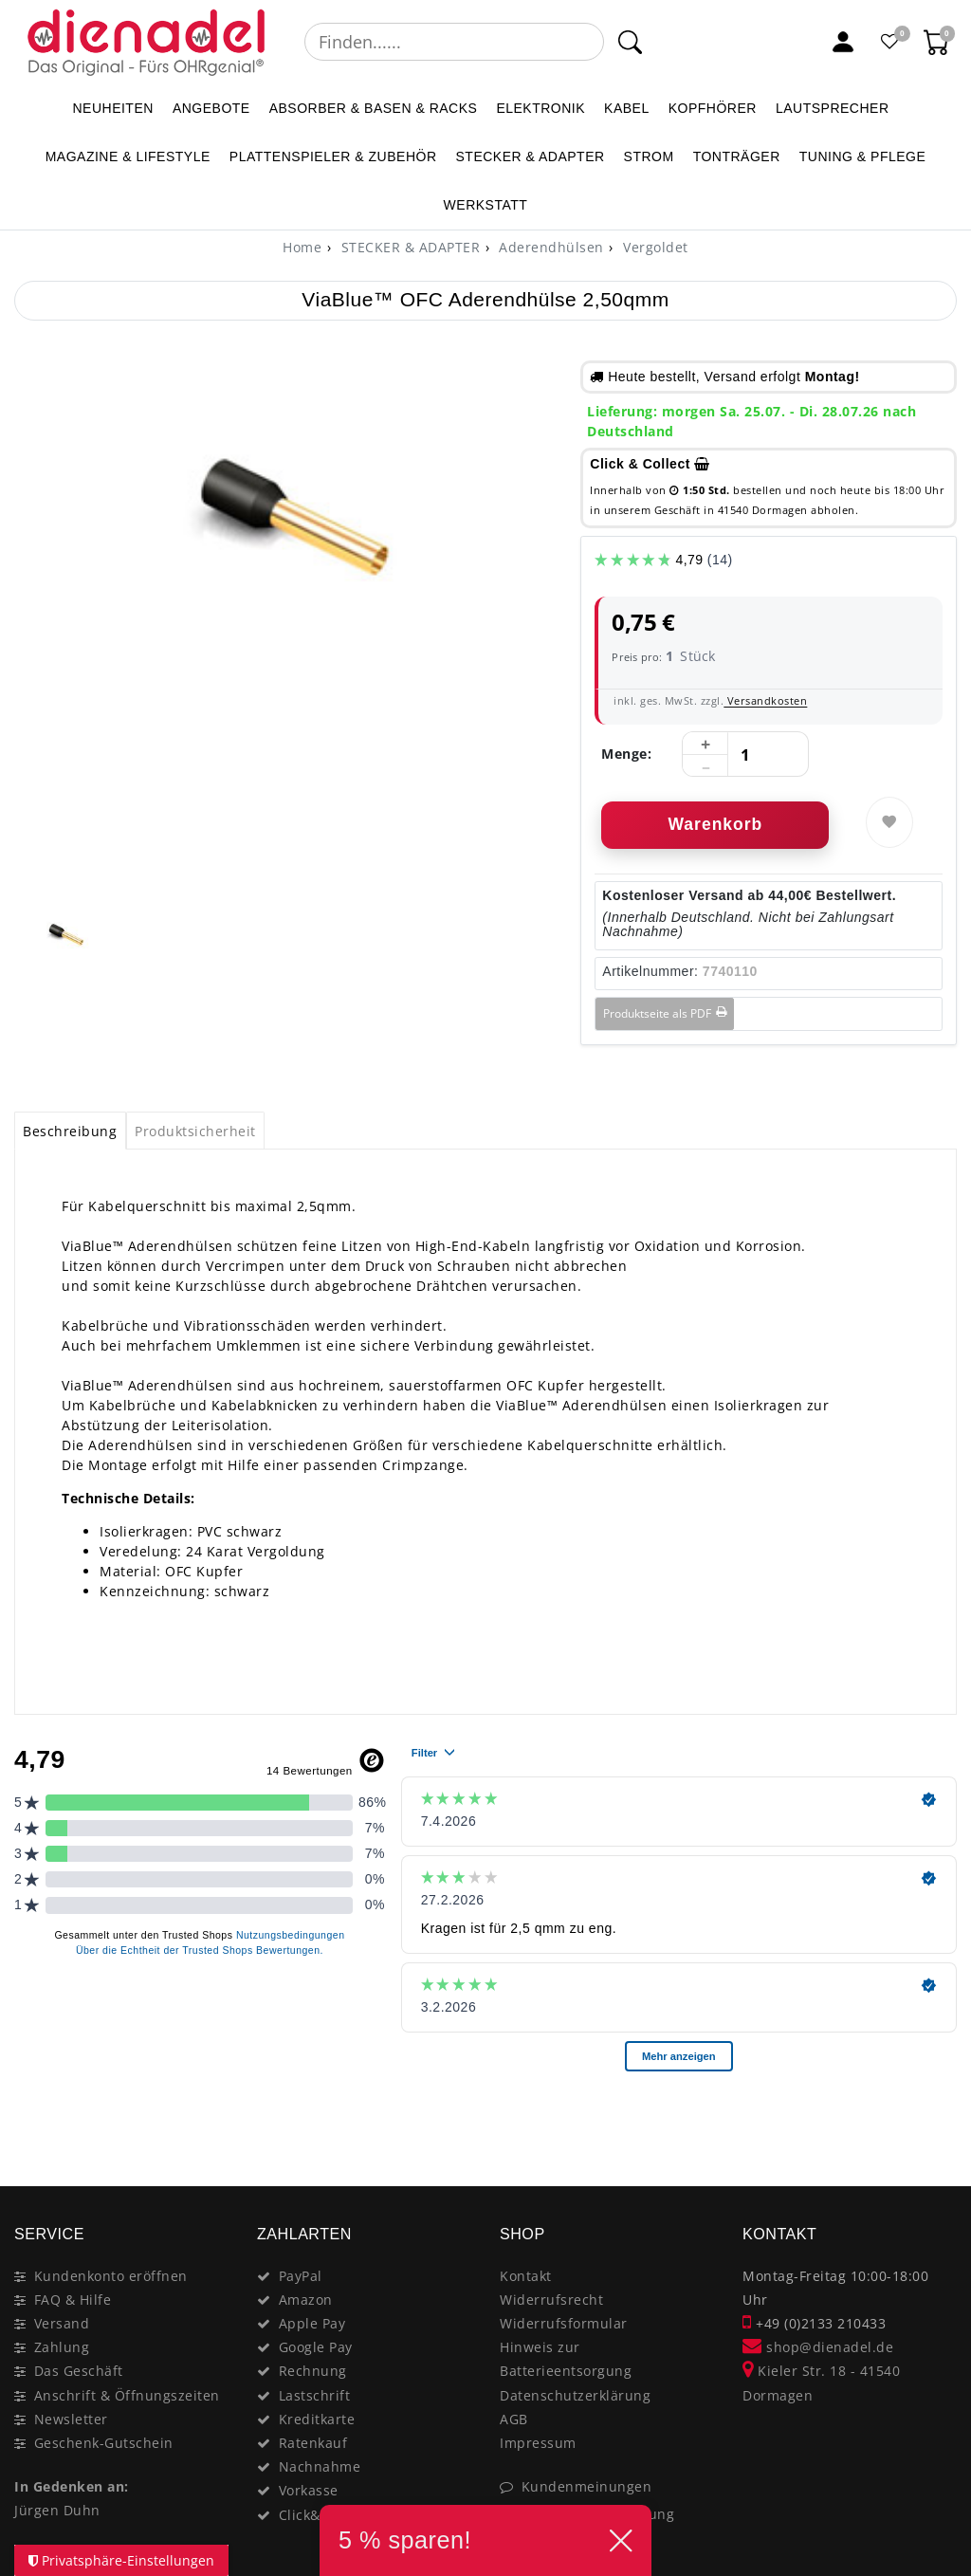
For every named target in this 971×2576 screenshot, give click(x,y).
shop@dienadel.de (817, 2347)
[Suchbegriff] (454, 42)
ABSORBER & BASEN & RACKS (373, 108)
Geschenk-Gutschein (104, 2443)
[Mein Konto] (843, 42)
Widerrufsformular (564, 2323)
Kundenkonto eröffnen (111, 2276)
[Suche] (629, 42)
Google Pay (316, 2347)
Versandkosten (765, 700)
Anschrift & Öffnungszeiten (127, 2395)
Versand (62, 2323)
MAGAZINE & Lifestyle (128, 156)
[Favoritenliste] (890, 42)
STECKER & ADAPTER (530, 156)
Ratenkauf (313, 2443)
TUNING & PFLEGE (862, 156)
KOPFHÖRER (713, 108)
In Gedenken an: (71, 2486)
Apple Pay (312, 2323)
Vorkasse (309, 2490)
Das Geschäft (78, 2371)
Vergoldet (653, 247)
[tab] (70, 1131)
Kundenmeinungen (587, 2486)
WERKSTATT (486, 204)
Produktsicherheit (195, 1131)
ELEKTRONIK (540, 108)
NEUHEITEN (112, 108)
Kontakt (526, 2276)
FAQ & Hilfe (73, 2300)
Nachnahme (320, 2466)
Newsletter (71, 2419)
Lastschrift (315, 2395)
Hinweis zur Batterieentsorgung (566, 2359)
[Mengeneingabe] (745, 755)
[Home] (302, 247)
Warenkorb (715, 824)
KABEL (627, 108)
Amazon (306, 2300)
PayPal (300, 2276)
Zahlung (62, 2347)
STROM (649, 156)
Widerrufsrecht (551, 2300)
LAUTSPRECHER (832, 108)
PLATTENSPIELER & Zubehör (333, 156)
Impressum (538, 2443)
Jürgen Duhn (57, 2510)
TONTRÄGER (736, 156)
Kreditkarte (317, 2419)
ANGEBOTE (211, 108)
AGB (514, 2419)
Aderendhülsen (549, 247)
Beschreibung (70, 1131)
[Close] (933, 2119)
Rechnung (313, 2371)
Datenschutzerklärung (575, 2395)
